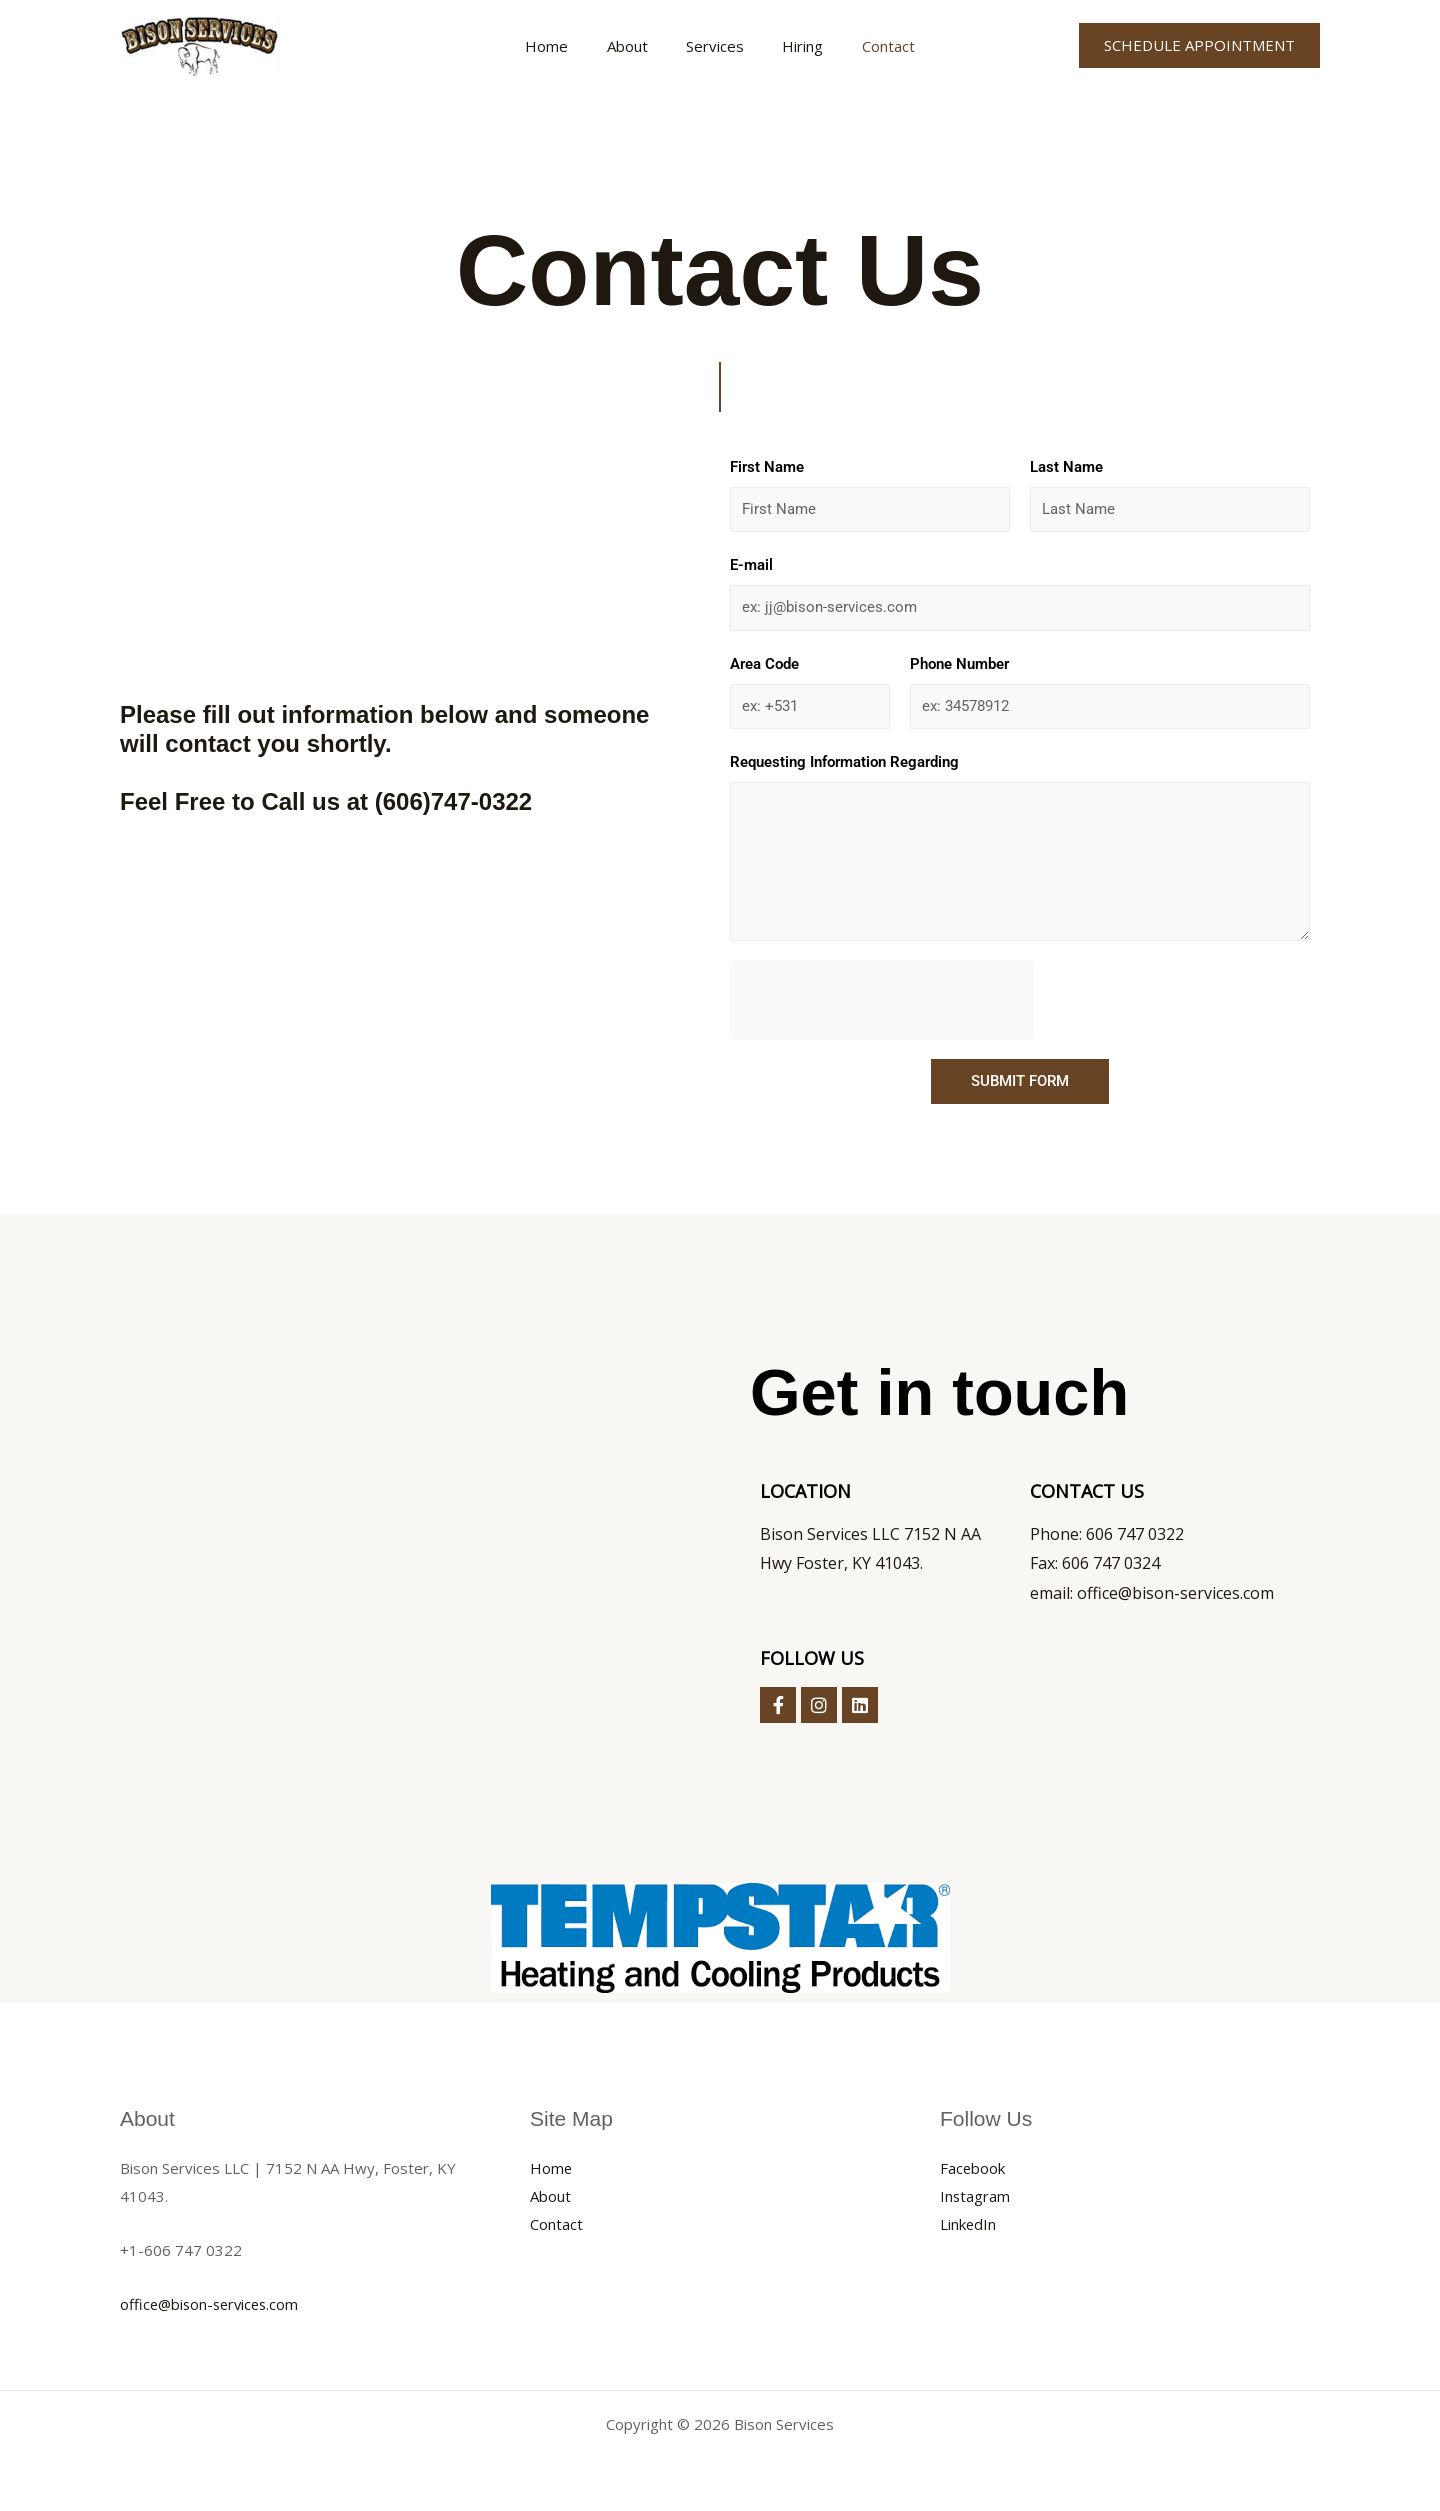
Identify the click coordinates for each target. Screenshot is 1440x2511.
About (635, 46)
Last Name (1066, 467)
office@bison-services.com (213, 2304)
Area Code (764, 664)
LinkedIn (968, 2224)
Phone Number (959, 664)
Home (563, 46)
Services (715, 46)
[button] (1199, 45)
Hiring (794, 46)
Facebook (973, 2168)
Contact (871, 46)
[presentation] (882, 1000)
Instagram (975, 2196)
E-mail (751, 565)
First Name (767, 467)
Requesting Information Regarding (844, 762)
